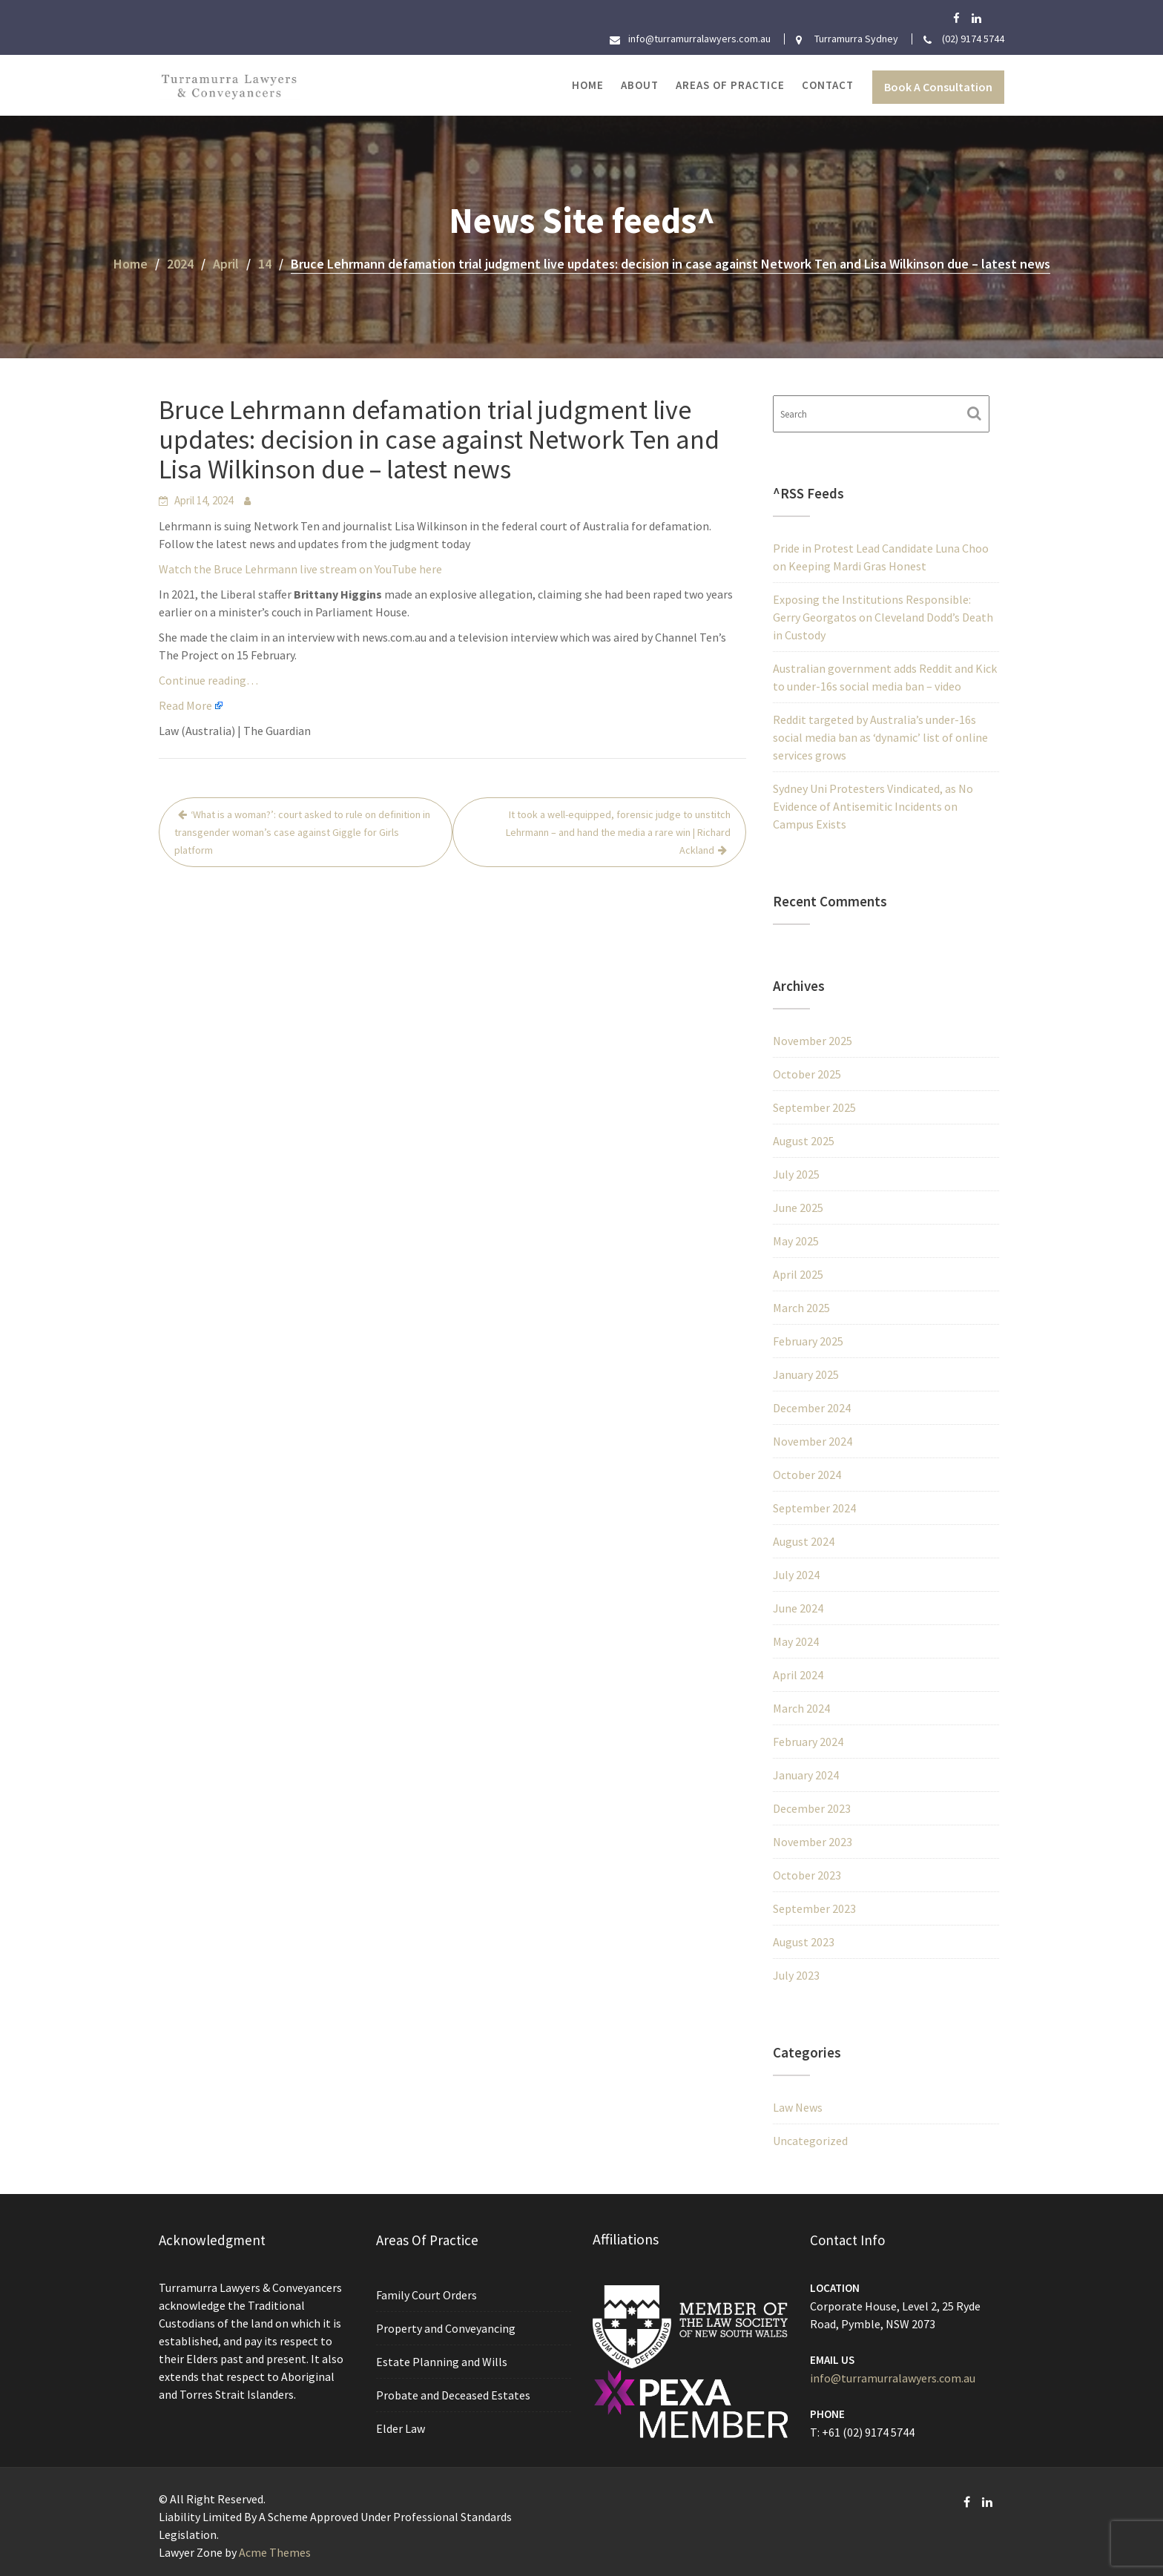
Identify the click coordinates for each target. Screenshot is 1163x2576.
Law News (798, 2107)
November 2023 (812, 1841)
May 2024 (796, 1641)
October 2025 (807, 1074)
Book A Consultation (938, 86)
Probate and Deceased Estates (453, 2394)
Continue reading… (208, 680)
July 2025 (796, 1174)
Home (588, 85)
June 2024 (798, 1608)
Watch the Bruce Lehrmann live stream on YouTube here (300, 568)
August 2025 (803, 1140)
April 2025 (798, 1274)
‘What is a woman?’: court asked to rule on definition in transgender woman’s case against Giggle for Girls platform (302, 832)
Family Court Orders (427, 2296)
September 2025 (814, 1107)
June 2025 (798, 1207)
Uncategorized (810, 2140)
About (640, 85)
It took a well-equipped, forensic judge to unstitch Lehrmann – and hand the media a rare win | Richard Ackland (618, 832)
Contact (828, 85)
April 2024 (798, 1674)
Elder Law (402, 2426)
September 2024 (814, 1508)
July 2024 (796, 1574)
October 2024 (807, 1474)
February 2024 (808, 1741)
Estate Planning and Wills (442, 2361)
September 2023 (814, 1908)
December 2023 (812, 1808)
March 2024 (801, 1708)
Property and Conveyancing (446, 2329)
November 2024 (812, 1441)
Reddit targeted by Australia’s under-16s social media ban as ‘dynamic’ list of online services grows (880, 737)
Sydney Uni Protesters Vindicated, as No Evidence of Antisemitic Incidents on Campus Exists (873, 806)
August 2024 (803, 1541)
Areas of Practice (730, 85)
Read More (185, 705)
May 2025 (796, 1240)
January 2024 (806, 1775)
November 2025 (812, 1040)
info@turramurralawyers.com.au (893, 2377)
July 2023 (796, 1975)
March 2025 (801, 1307)
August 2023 (803, 1941)
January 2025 (806, 1374)
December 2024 (812, 1407)
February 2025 (808, 1341)
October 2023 (807, 1875)
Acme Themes (275, 2552)
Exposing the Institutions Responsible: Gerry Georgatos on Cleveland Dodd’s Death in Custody (883, 617)
